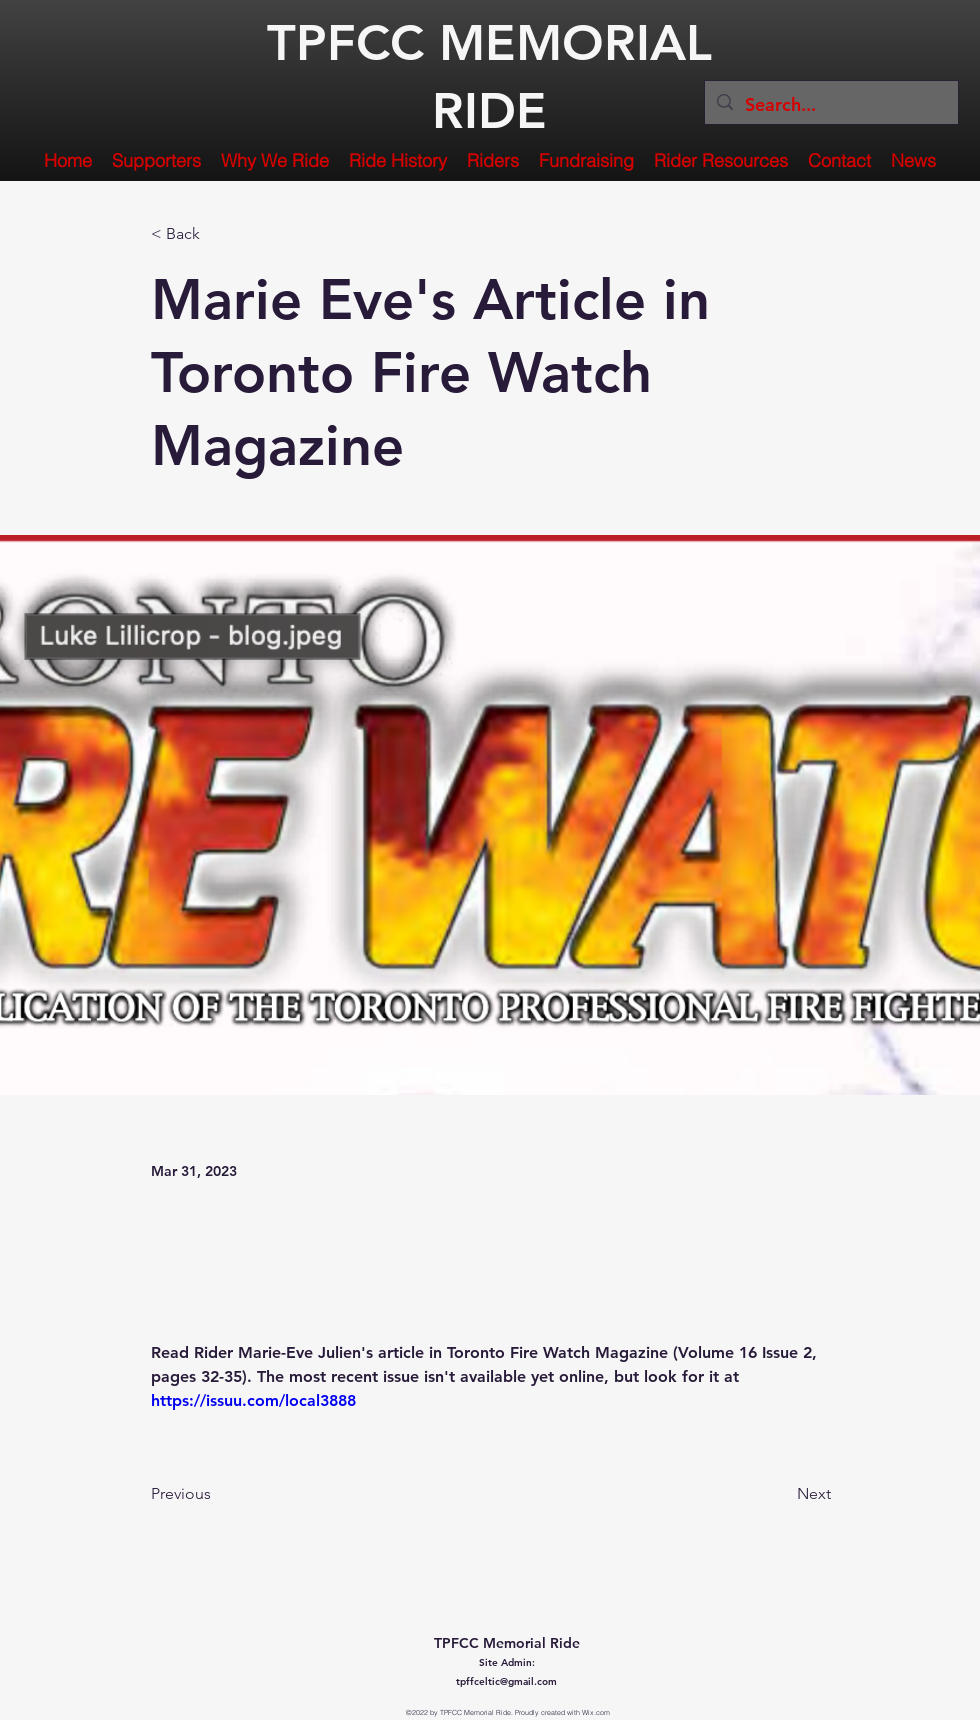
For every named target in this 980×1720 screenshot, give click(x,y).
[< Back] (217, 234)
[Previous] (217, 1494)
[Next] (781, 1494)
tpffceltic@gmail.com (506, 1681)
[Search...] (830, 105)
